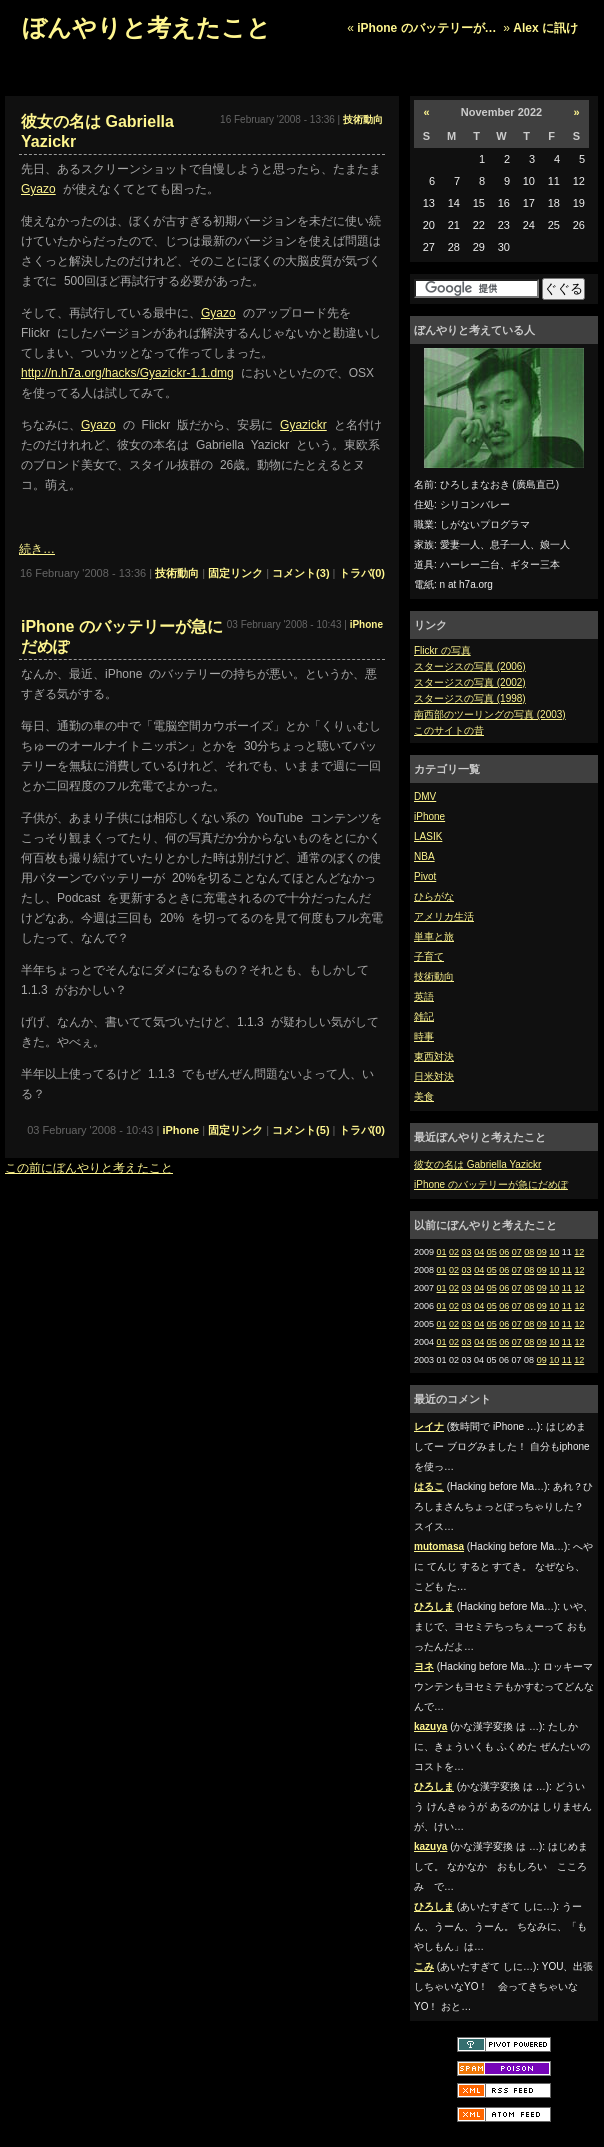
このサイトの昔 (449, 730)
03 (467, 1252)
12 (579, 1252)
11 (567, 1270)
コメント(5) (300, 1130)
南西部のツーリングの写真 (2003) (490, 714)
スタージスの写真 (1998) (470, 698)
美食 (424, 1096)
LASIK (428, 836)
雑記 (424, 1016)
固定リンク (235, 573)
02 (454, 1252)
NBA (424, 856)
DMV (425, 796)
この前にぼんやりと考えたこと (89, 1168)
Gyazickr (303, 425)
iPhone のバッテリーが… (426, 28)
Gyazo (38, 189)
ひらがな (434, 896)
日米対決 (434, 1076)
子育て (429, 956)
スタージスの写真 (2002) (470, 682)
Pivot (425, 876)
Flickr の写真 (442, 650)
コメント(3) (300, 573)
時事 (424, 1036)
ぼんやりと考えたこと (146, 27)
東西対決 (434, 1056)
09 (542, 1252)
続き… (37, 549)
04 (479, 1252)
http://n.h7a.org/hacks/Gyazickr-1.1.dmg (127, 373)
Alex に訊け (545, 28)
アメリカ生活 (444, 916)
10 (554, 1252)
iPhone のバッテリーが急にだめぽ (491, 1184)
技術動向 (434, 976)
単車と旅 (434, 936)
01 (442, 1252)
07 (517, 1252)
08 (529, 1252)
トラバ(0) (362, 573)
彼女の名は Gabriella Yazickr (477, 1164)
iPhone (429, 816)
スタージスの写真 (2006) (470, 666)
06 (504, 1252)
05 (492, 1252)
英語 (424, 996)
